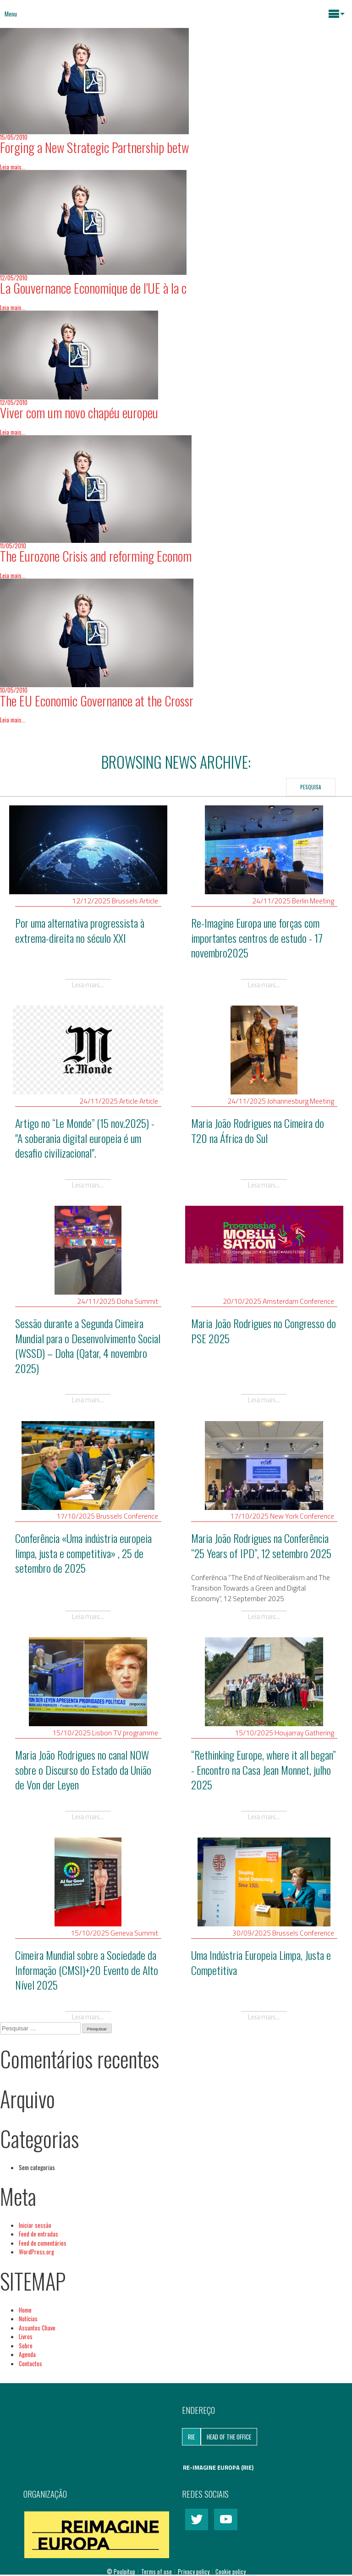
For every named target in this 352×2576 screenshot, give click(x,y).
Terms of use (157, 2571)
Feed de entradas (38, 2233)
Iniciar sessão (35, 2225)
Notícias (28, 2318)
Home (25, 2309)
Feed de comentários (42, 2243)
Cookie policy (230, 2571)
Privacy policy (194, 2571)
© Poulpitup (121, 2571)
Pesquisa (310, 787)
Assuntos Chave (37, 2327)
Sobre (26, 2345)
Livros (26, 2336)
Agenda (27, 2354)
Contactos (30, 2363)
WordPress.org (36, 2251)
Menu (11, 13)
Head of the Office (229, 2436)
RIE (191, 2436)
